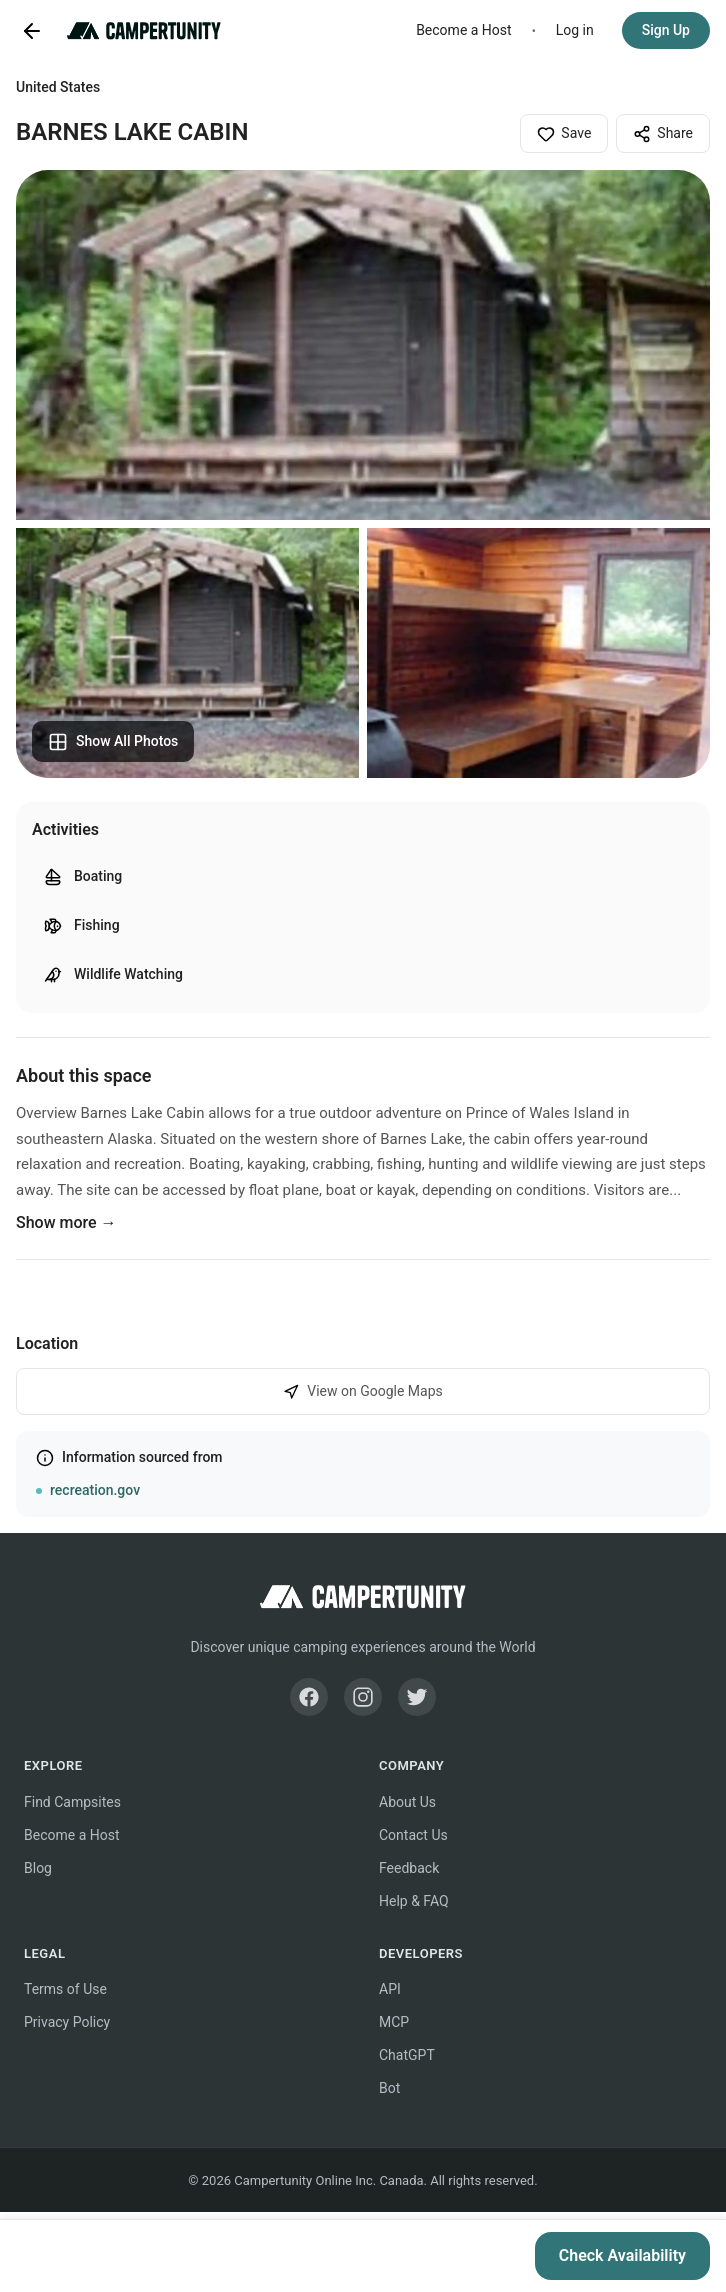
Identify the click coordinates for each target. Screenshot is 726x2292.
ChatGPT (407, 2055)
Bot (389, 2088)
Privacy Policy (67, 2022)
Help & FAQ (414, 1901)
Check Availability (622, 2255)
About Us (407, 1802)
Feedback (409, 1868)
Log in (575, 30)
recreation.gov (95, 1490)
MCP (394, 2022)
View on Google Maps (363, 1391)
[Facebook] (309, 1697)
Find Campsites (72, 1802)
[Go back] (32, 31)
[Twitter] (417, 1697)
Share (663, 134)
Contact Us (413, 1835)
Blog (38, 1868)
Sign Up (666, 30)
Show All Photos (113, 742)
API (390, 1989)
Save (564, 134)
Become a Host (464, 30)
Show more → (66, 1222)
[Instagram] (363, 1697)
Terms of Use (65, 1989)
